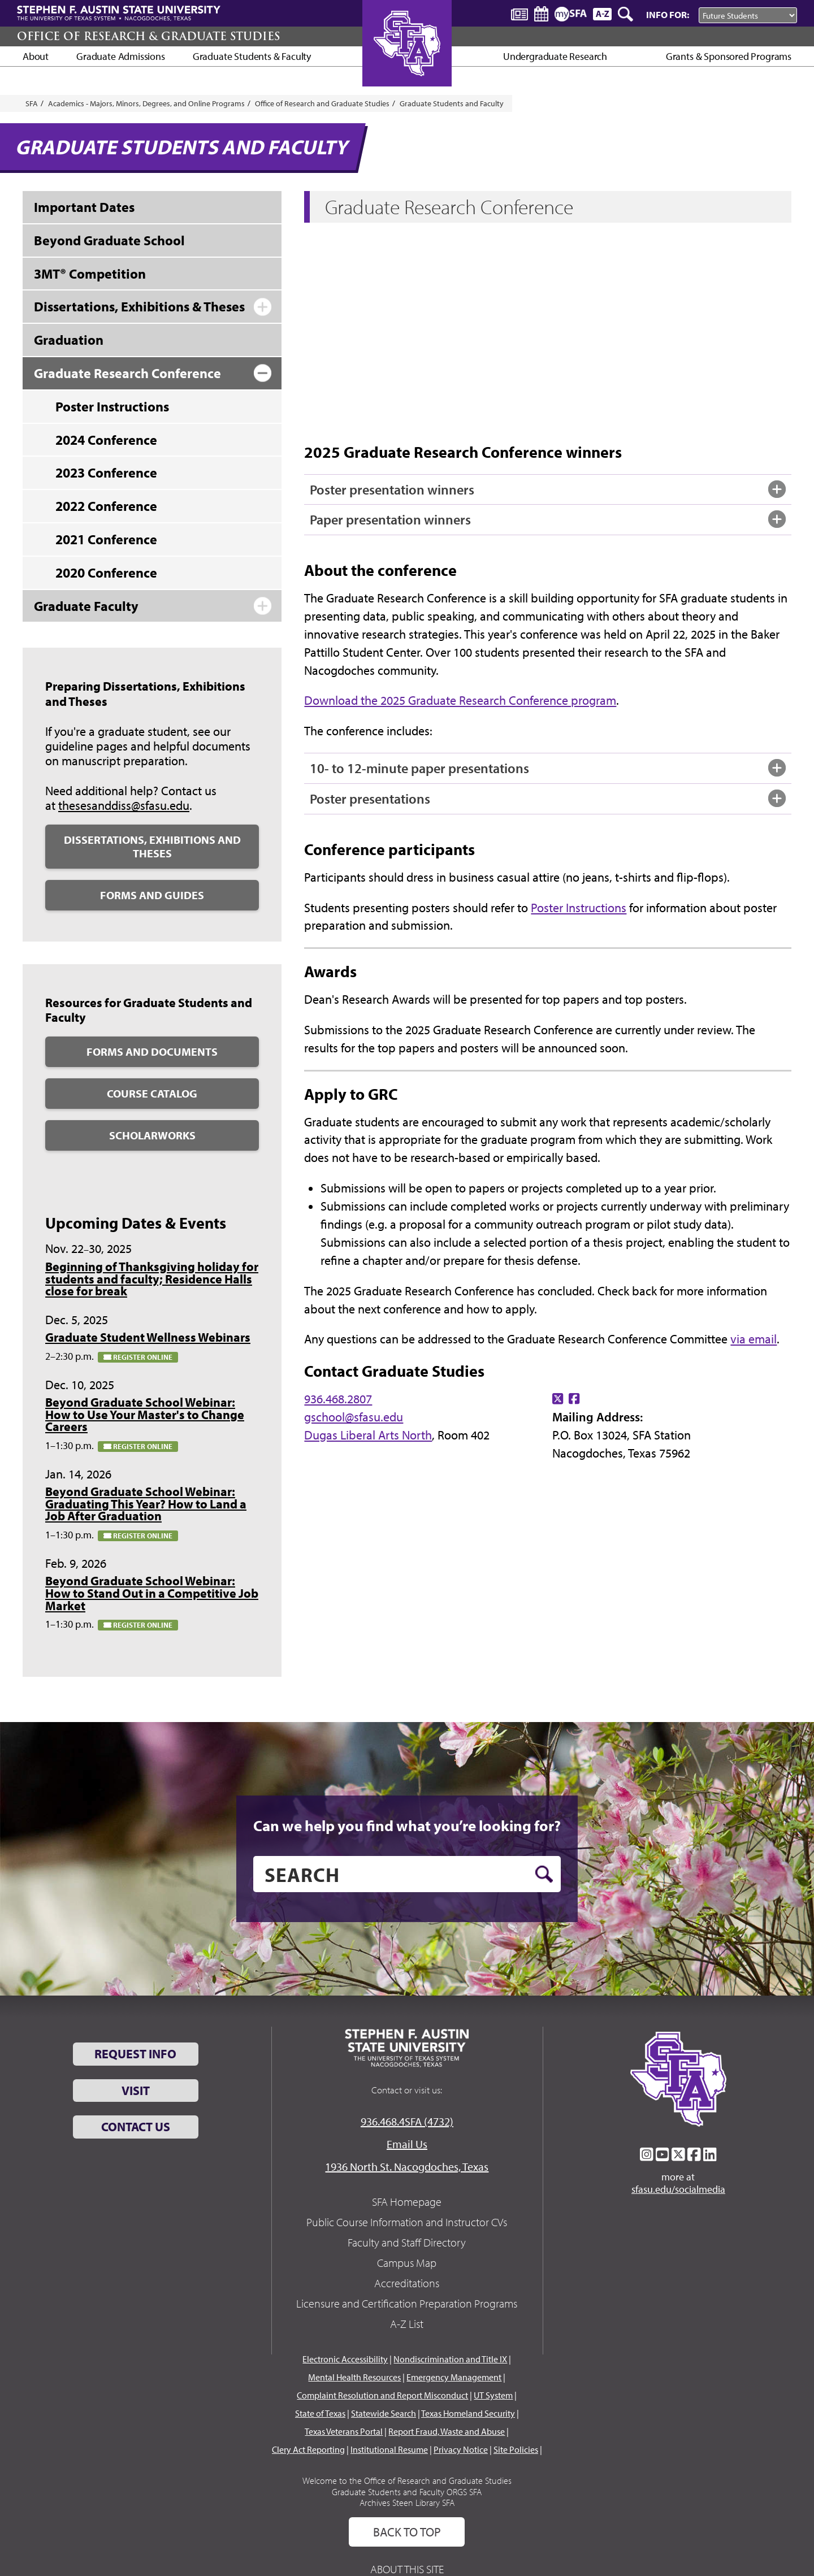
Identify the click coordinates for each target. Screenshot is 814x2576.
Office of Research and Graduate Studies (322, 103)
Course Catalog (152, 1093)
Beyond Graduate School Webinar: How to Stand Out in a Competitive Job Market (151, 1593)
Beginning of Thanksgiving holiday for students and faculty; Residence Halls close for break (151, 1279)
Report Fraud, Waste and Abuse (446, 2431)
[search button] (544, 1874)
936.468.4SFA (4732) (407, 2121)
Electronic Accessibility (345, 2359)
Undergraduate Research (555, 56)
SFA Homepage (406, 2202)
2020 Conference (106, 572)
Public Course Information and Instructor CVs (406, 2222)
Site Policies (515, 2449)
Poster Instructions (578, 908)
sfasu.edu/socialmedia (678, 2189)
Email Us (407, 2144)
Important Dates (84, 206)
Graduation (68, 339)
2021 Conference (106, 539)
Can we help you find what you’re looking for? (407, 1825)
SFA (31, 103)
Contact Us (135, 2127)
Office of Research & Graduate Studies (148, 36)
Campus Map (406, 2263)
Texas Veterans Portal (344, 2431)
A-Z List (406, 2324)
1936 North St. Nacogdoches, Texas (406, 2166)
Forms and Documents (152, 1051)
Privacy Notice (461, 2449)
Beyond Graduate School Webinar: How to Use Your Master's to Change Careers (144, 1414)
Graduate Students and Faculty (452, 103)
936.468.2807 (338, 1399)
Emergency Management (453, 2377)
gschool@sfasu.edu (353, 1417)
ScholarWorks (152, 1135)
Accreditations (406, 2283)
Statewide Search (383, 2413)
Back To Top (407, 2532)
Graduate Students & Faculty (252, 56)
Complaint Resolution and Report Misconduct (382, 2395)
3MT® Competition (90, 273)
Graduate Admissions (120, 56)
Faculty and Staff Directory (407, 2242)
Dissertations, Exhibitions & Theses (139, 306)
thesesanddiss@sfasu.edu (123, 805)
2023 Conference (106, 472)
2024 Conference (106, 439)
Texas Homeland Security (468, 2413)
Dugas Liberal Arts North (368, 1435)
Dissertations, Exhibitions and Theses (152, 846)
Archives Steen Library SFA (407, 2502)
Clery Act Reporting (308, 2449)
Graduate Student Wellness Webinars (147, 1337)
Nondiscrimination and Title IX (450, 2359)
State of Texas (320, 2413)
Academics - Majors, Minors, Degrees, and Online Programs (146, 103)
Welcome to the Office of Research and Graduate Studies (407, 2480)
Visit (136, 2090)
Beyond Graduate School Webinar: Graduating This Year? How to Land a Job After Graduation (145, 1504)
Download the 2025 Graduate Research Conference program (460, 700)
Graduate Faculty (86, 605)
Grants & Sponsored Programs (728, 56)
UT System (493, 2395)
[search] (407, 1874)
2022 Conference (106, 505)
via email (753, 1339)
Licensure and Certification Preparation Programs (406, 2303)
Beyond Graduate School (109, 240)
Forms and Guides (152, 895)
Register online (137, 1356)
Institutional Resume (389, 2449)
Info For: (667, 14)
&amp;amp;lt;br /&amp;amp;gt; (472, 329)
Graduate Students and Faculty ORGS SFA (407, 2491)
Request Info (135, 2054)
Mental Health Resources (354, 2377)
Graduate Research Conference (127, 373)
